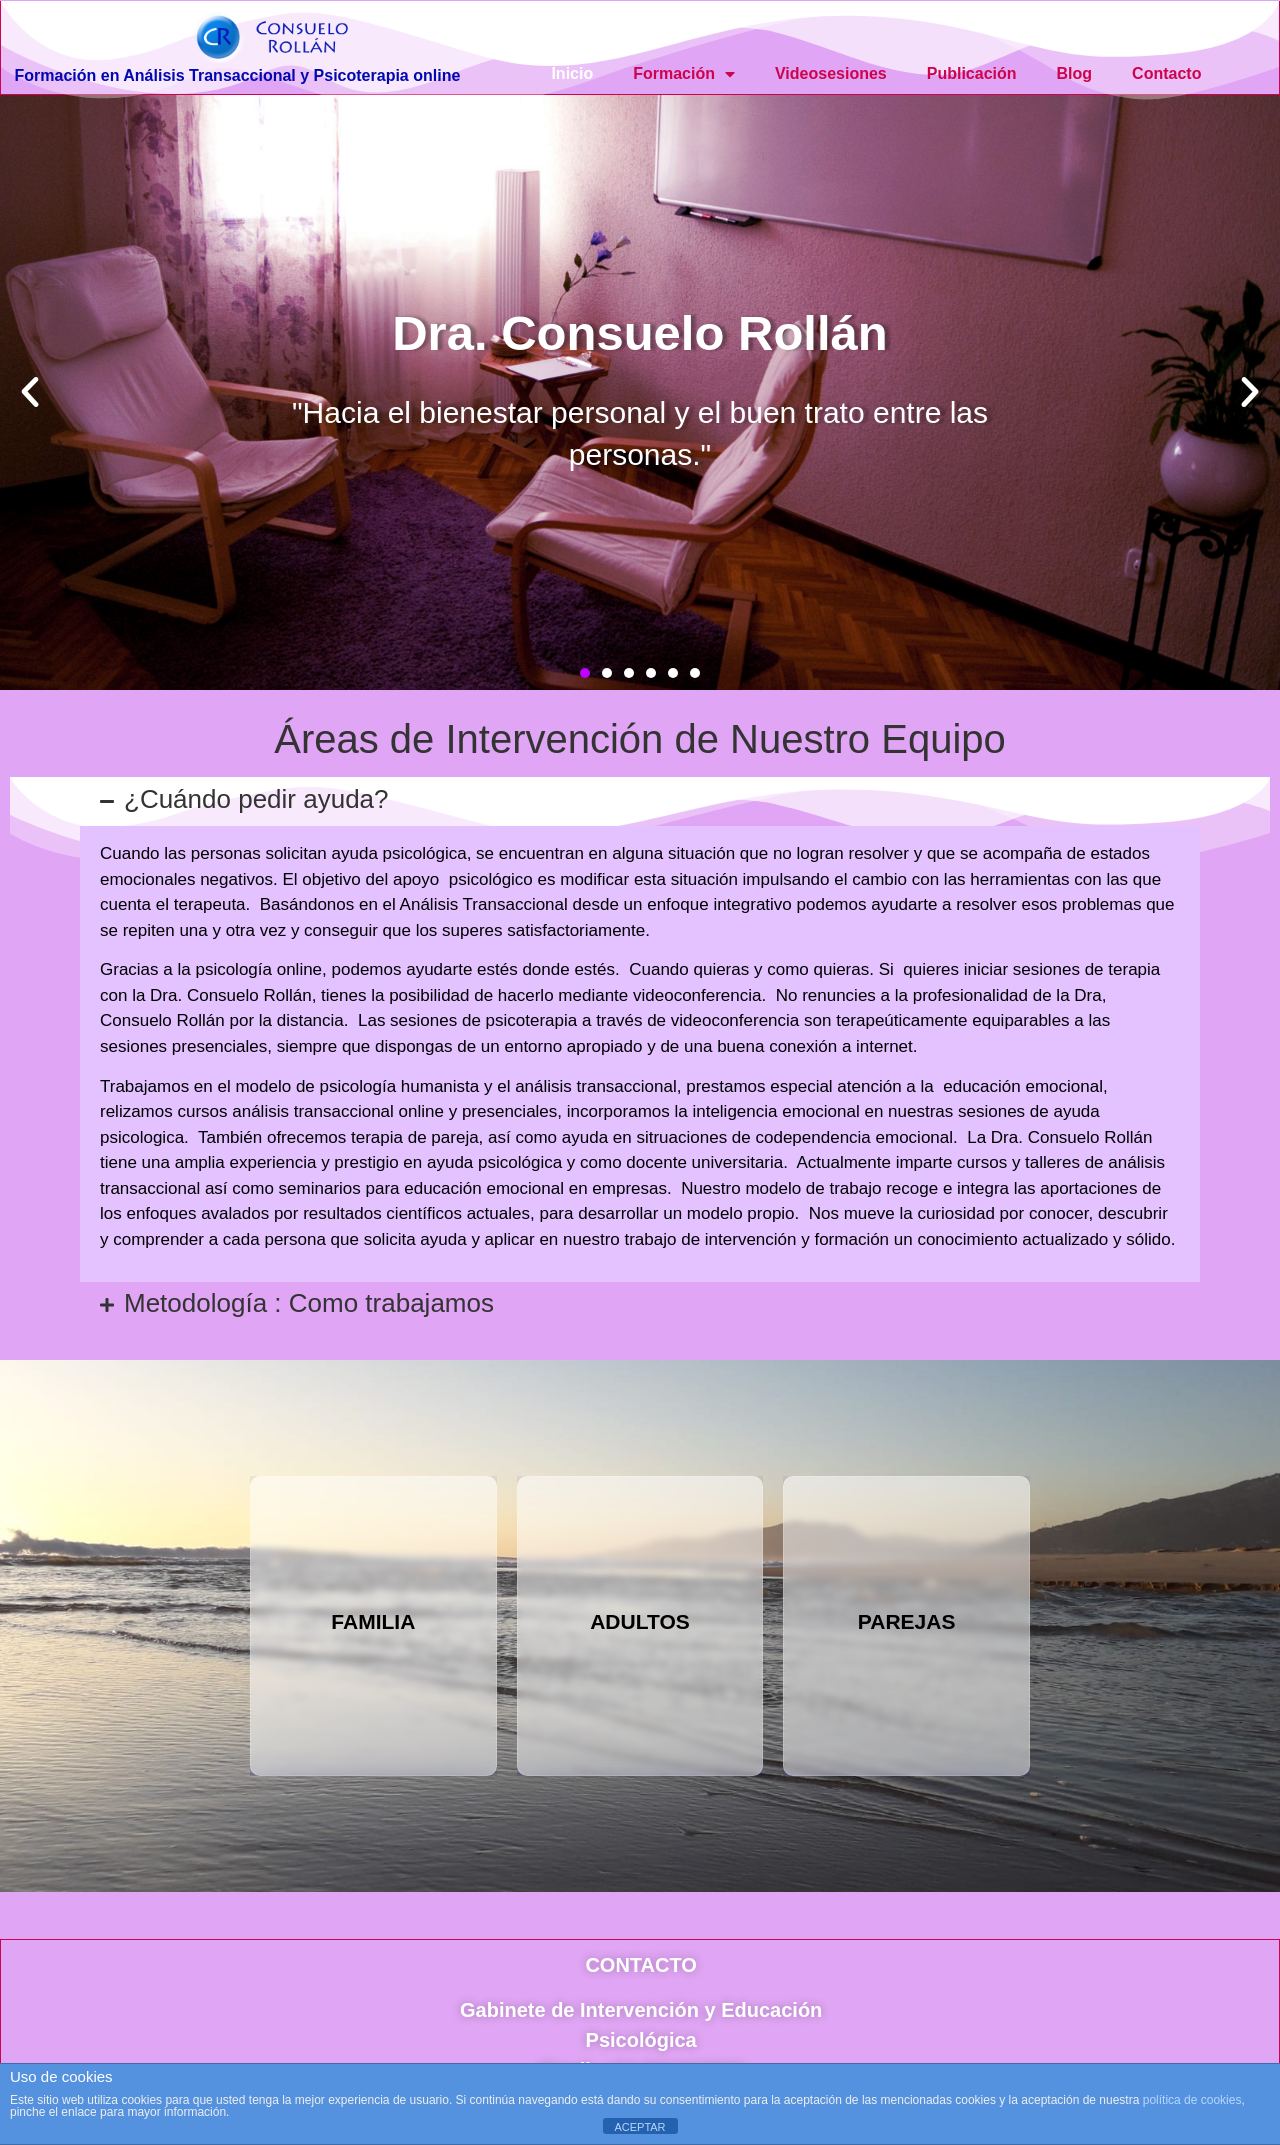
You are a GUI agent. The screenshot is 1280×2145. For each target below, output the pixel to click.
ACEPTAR (639, 2127)
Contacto (1166, 73)
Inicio (572, 73)
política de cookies (1192, 2100)
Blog (1075, 73)
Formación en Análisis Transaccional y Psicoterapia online (238, 75)
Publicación (972, 73)
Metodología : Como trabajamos (309, 1303)
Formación (684, 74)
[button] (30, 392)
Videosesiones (831, 73)
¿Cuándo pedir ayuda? (256, 799)
